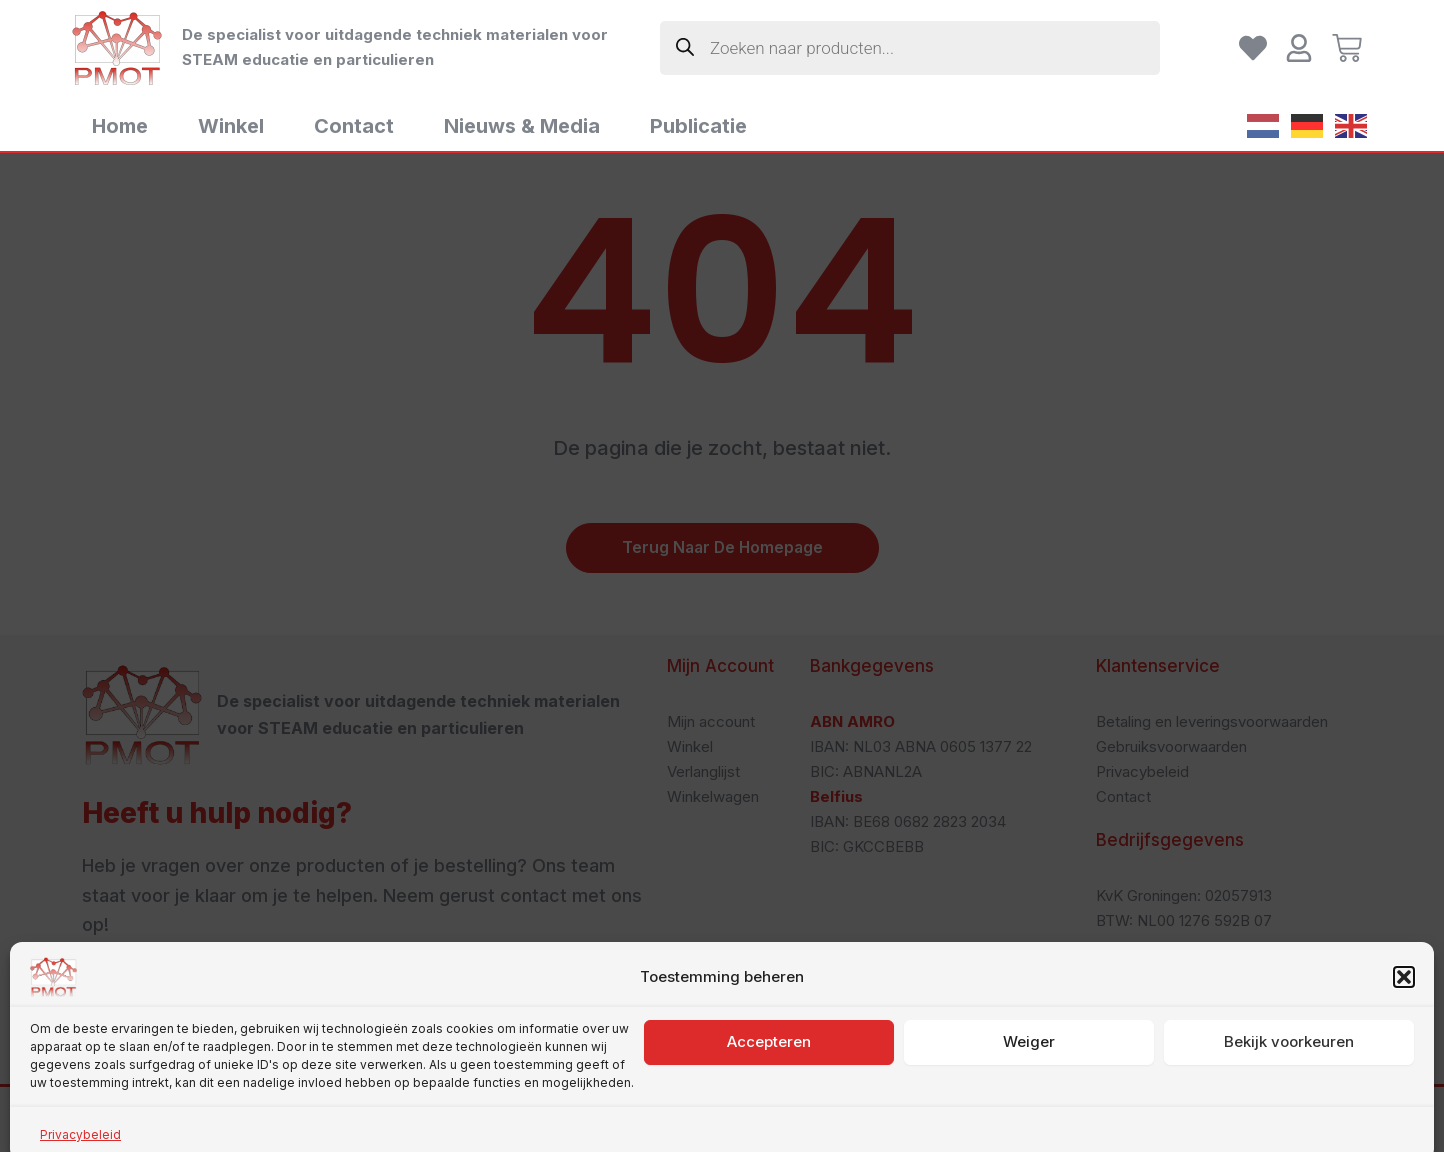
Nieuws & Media (522, 126)
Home (120, 126)
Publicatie (698, 126)
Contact (354, 126)
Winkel (231, 126)
